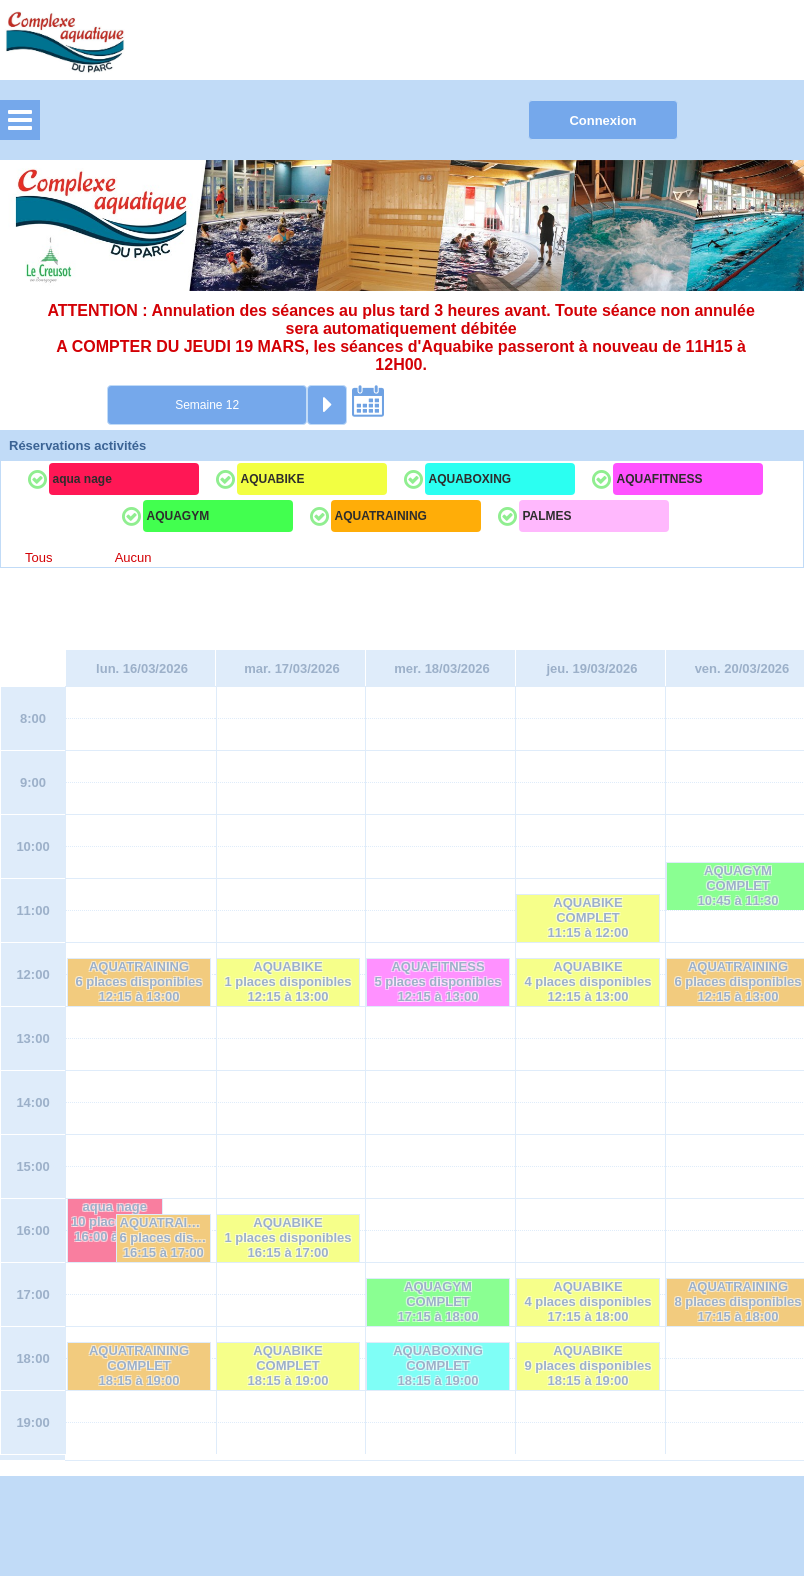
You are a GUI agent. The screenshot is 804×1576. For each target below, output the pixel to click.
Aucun (133, 557)
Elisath (391, 1509)
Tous (38, 557)
